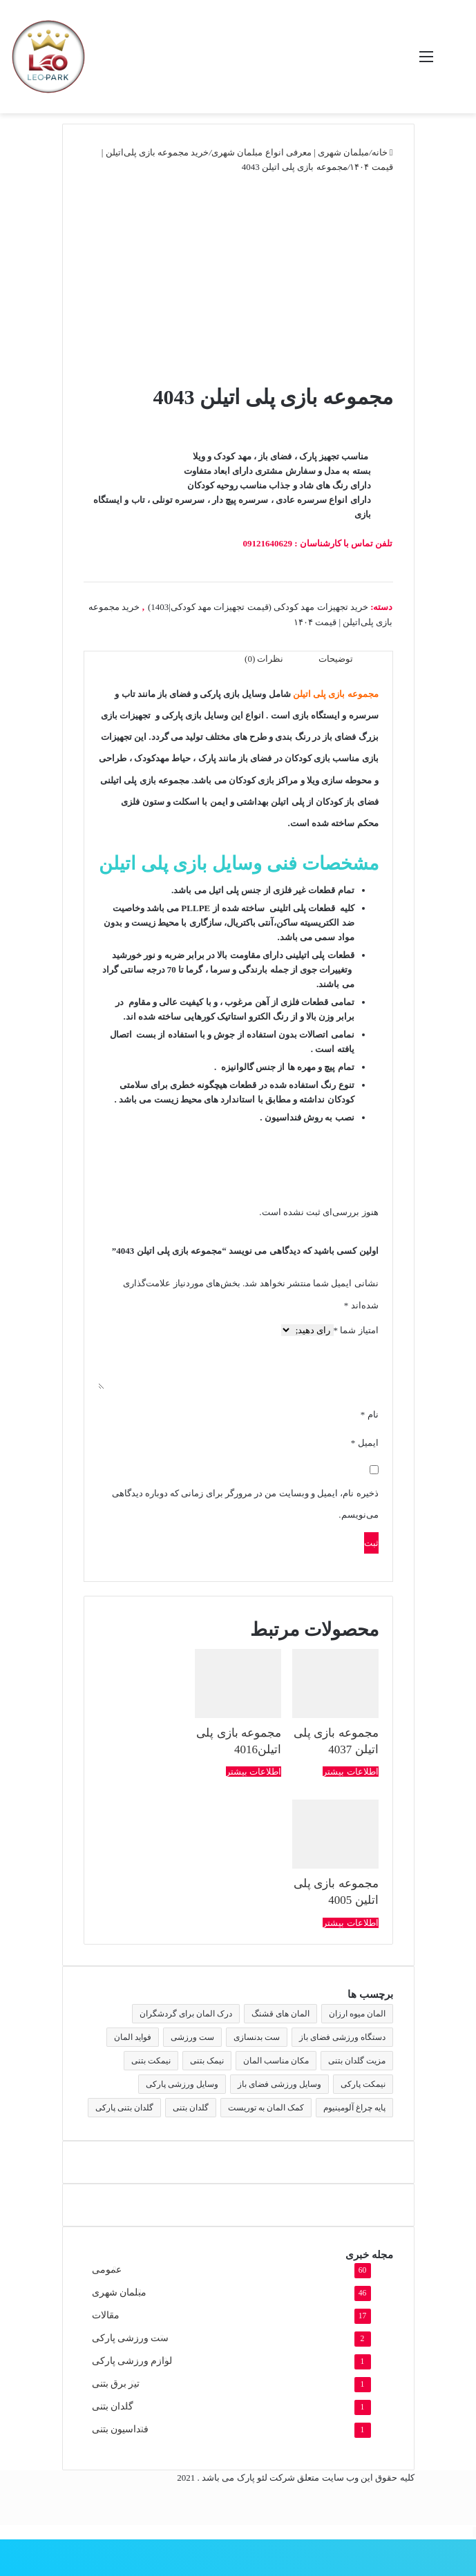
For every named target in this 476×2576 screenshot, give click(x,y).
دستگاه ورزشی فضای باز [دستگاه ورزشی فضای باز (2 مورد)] (342, 2037)
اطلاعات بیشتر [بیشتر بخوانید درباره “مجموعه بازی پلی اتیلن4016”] (253, 1771)
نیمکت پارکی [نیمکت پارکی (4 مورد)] (363, 2084)
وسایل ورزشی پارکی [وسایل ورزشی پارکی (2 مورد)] (182, 2084)
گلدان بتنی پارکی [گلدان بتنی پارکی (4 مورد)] (124, 2107)
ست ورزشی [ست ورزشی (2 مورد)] (192, 2037)
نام (370, 1414)
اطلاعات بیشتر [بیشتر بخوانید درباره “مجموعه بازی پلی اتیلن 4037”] (350, 1771)
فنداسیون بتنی (120, 2429)
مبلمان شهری (119, 2292)
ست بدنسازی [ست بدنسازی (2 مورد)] (257, 2037)
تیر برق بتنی (116, 2383)
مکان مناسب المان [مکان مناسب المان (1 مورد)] (276, 2060)
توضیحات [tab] (335, 658)
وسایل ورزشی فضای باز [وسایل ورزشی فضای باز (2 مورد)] (279, 2084)
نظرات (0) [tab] (264, 658)
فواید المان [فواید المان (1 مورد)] (132, 2037)
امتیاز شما (356, 1330)
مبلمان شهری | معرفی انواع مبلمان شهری (290, 152)
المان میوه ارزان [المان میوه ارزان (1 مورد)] (357, 2014)
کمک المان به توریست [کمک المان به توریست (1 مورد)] (266, 2107)
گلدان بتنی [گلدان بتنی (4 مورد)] (191, 2107)
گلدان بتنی (112, 2406)
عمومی (107, 2269)
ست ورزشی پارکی (130, 2338)
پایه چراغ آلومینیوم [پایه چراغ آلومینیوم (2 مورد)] (354, 2107)
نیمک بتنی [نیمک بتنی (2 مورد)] (207, 2060)
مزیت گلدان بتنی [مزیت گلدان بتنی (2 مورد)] (356, 2060)
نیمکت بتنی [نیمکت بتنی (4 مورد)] (151, 2060)
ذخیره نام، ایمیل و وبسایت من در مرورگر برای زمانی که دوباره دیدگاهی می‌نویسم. (245, 1504)
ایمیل (365, 1443)
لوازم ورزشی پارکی (132, 2361)
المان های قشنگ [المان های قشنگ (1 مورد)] (280, 2014)
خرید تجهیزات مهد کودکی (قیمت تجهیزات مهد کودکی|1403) (258, 607)
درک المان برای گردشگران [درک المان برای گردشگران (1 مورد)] (186, 2014)
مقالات (106, 2315)
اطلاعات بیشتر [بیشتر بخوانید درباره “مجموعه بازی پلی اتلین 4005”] (350, 1923)
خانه (380, 152)
